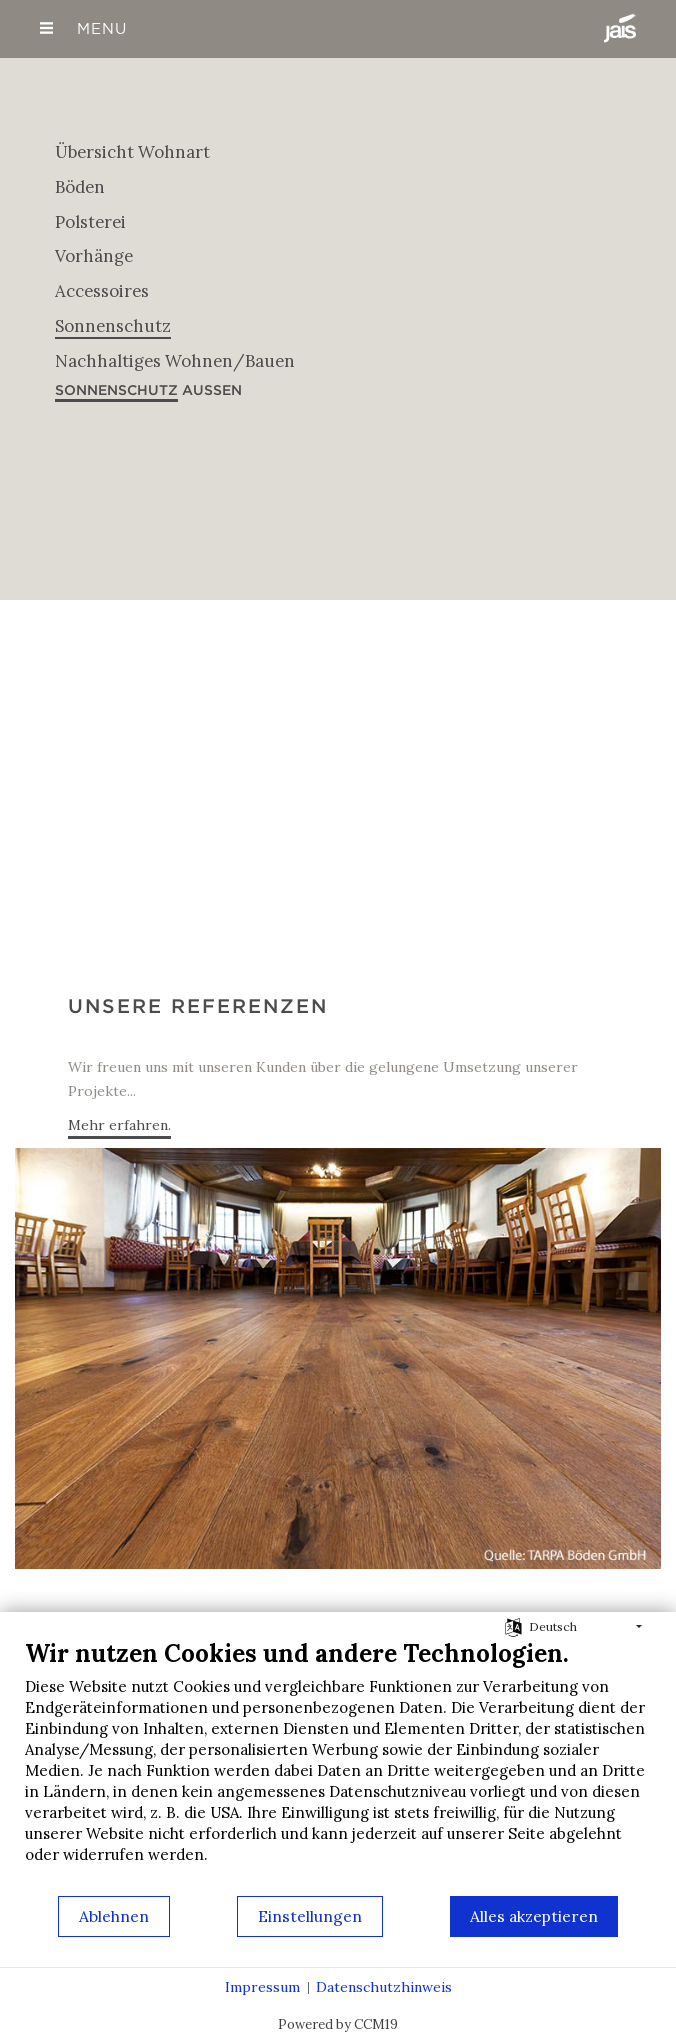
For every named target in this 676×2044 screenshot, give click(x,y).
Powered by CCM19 (338, 2024)
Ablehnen (114, 1916)
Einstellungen (310, 1916)
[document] (338, 1766)
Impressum (262, 1987)
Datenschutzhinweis (384, 1987)
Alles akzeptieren (534, 1916)
